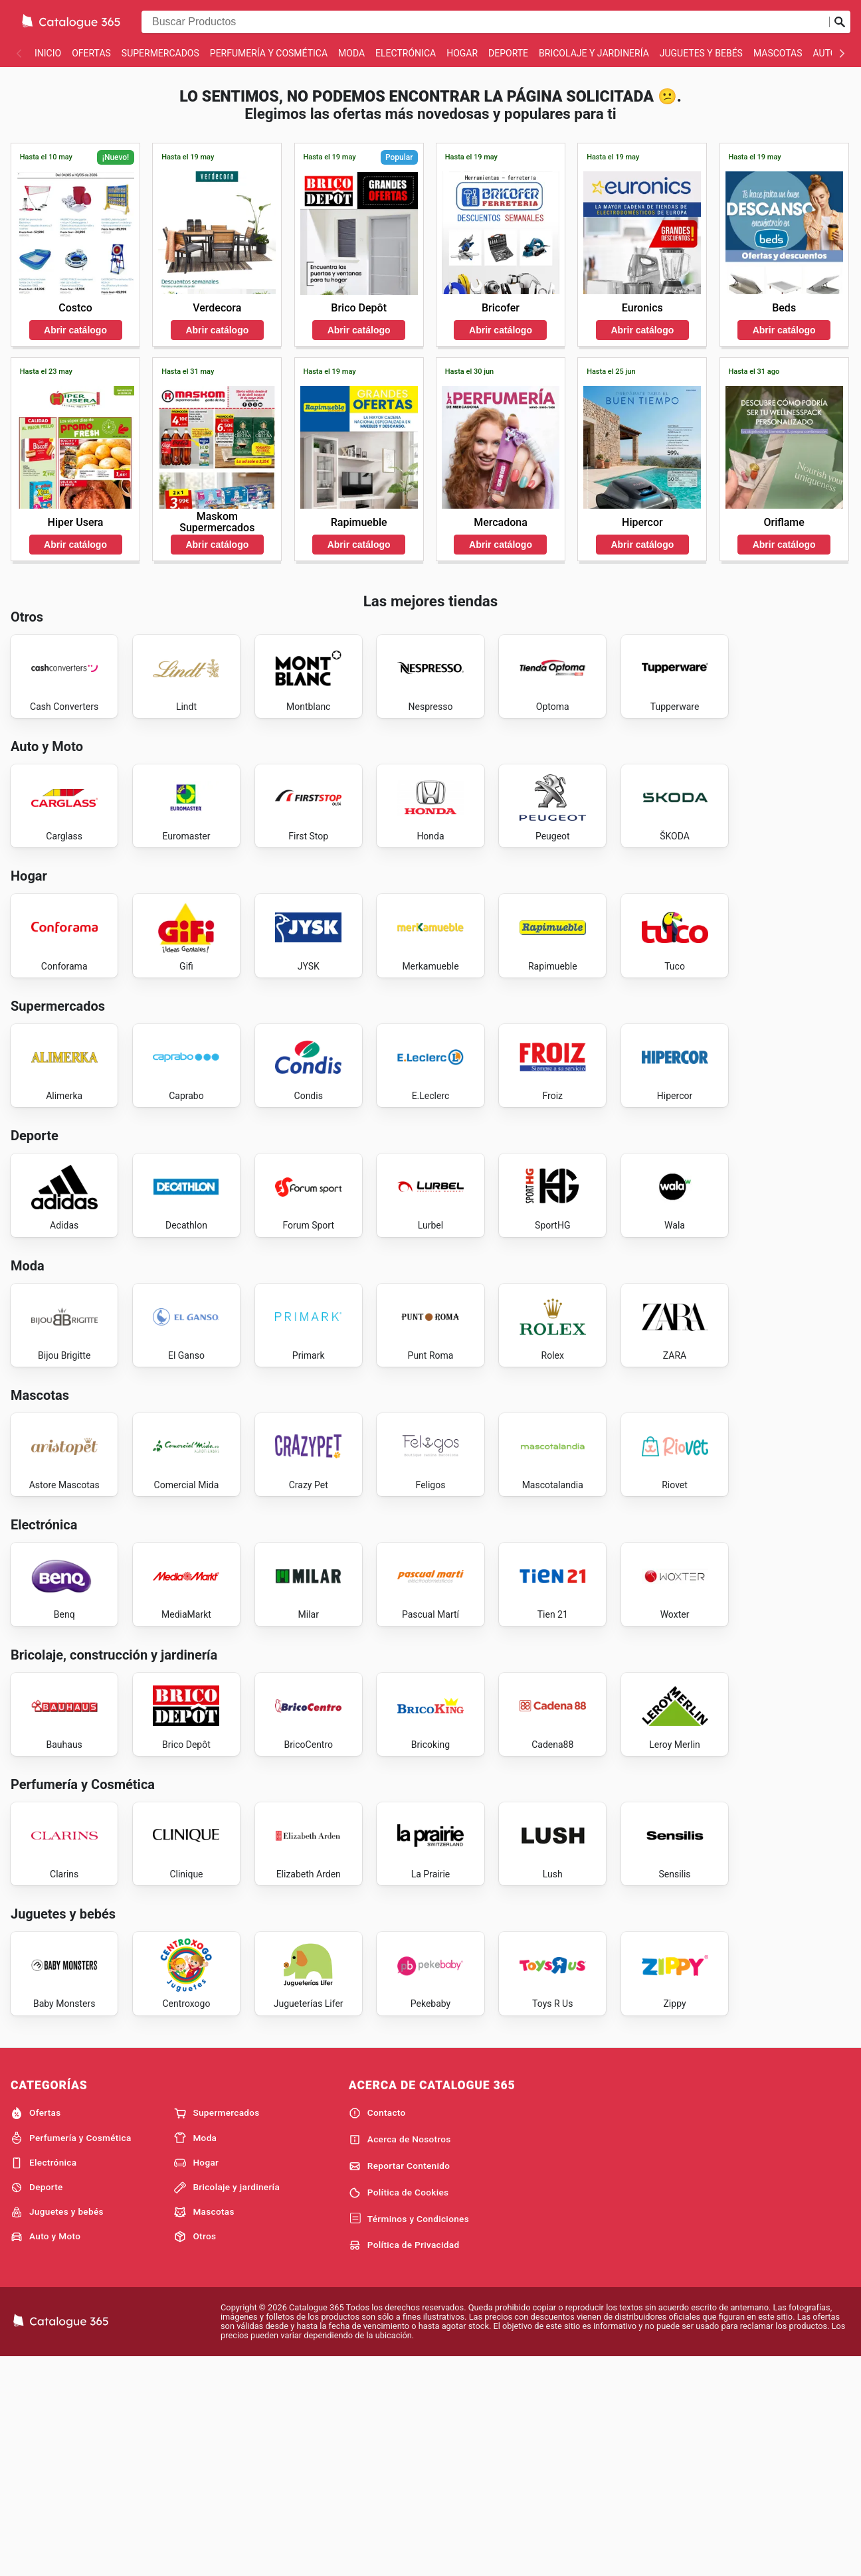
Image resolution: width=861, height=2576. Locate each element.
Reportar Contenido (399, 2383)
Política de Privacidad (404, 2462)
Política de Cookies (399, 2409)
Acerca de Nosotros (400, 2356)
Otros (195, 2453)
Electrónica (405, 53)
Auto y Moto (45, 2453)
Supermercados (160, 53)
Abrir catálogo (75, 330)
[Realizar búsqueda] (839, 22)
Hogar (462, 53)
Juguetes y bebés (701, 53)
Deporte (508, 53)
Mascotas (778, 53)
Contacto (377, 2330)
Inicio (48, 53)
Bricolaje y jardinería (594, 53)
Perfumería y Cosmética (269, 53)
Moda (351, 53)
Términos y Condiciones (409, 2436)
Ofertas (91, 53)
